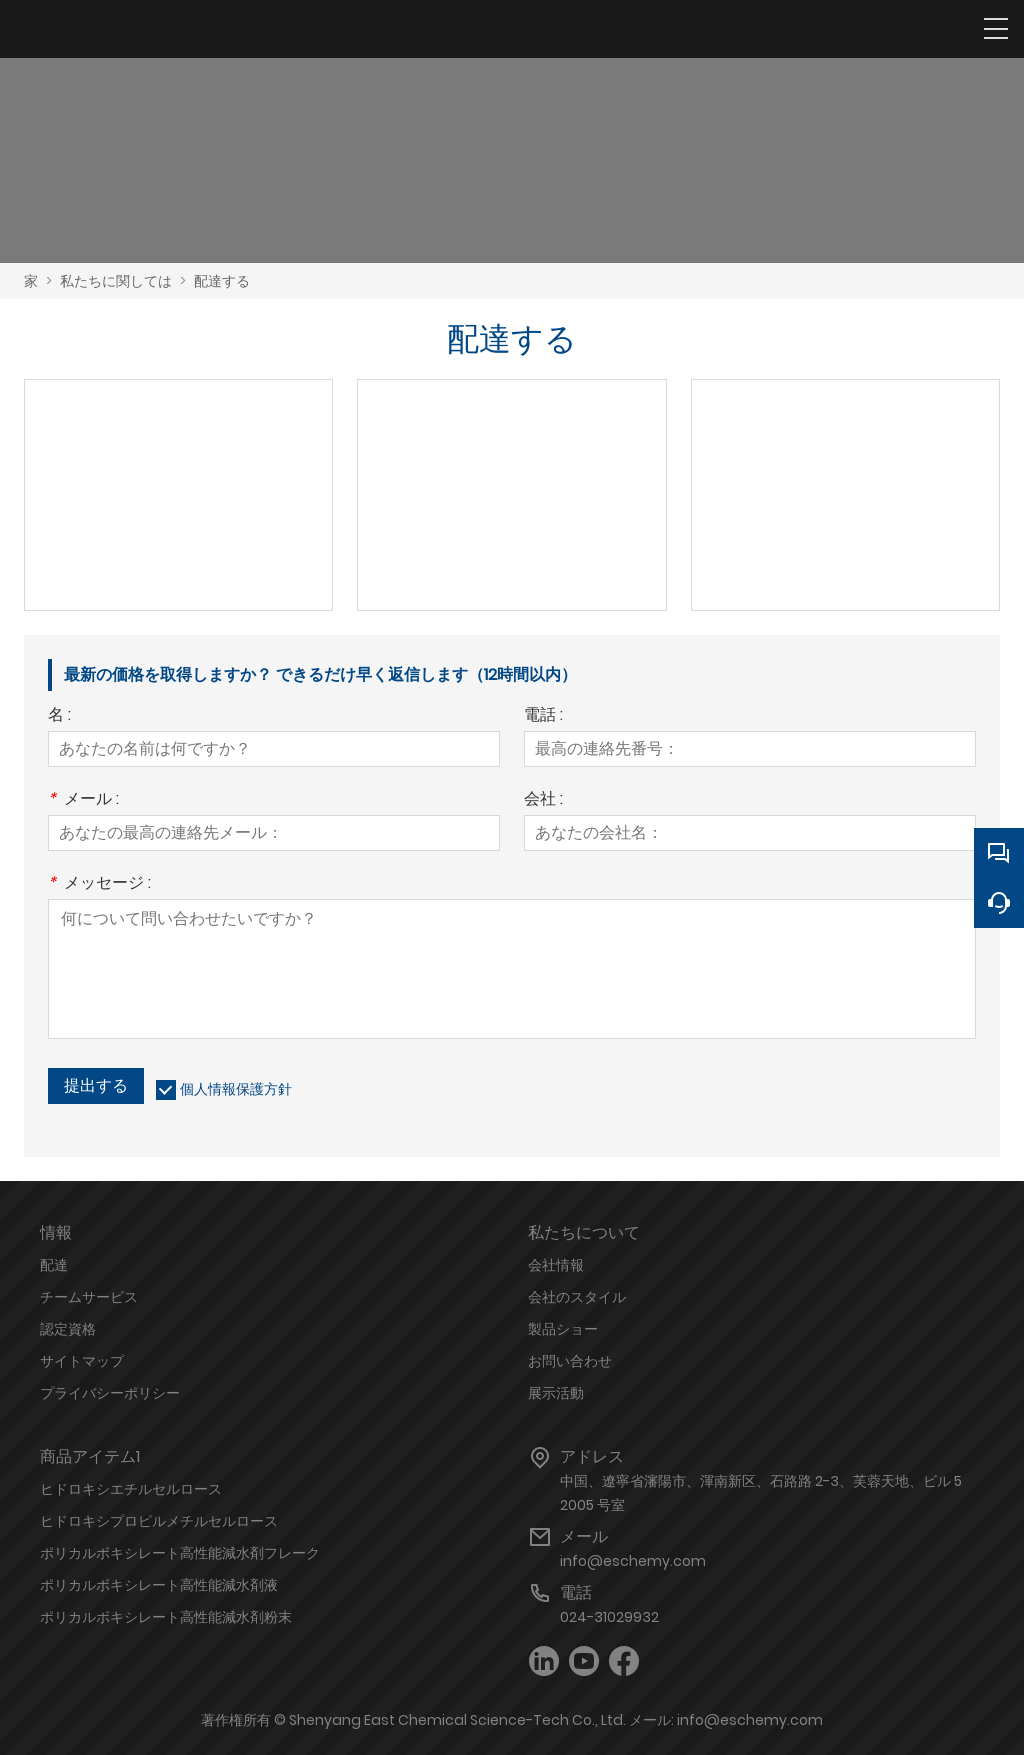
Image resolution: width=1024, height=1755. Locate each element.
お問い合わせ (570, 1361)
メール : (83, 800)
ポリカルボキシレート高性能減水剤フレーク (180, 1553)
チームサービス (89, 1297)
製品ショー (563, 1329)
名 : (59, 716)
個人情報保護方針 (236, 1089)
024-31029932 (609, 1617)
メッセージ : (99, 884)
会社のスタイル (577, 1297)
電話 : (543, 716)
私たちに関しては (116, 281)
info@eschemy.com (633, 1561)
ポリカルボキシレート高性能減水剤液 (159, 1585)
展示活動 (556, 1393)
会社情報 (556, 1265)
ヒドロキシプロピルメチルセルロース (159, 1521)
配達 (54, 1265)
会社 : (543, 800)
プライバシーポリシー (110, 1393)
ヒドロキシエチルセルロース (131, 1489)
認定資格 (68, 1329)
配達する (222, 281)
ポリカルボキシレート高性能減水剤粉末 (166, 1617)
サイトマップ (82, 1361)
